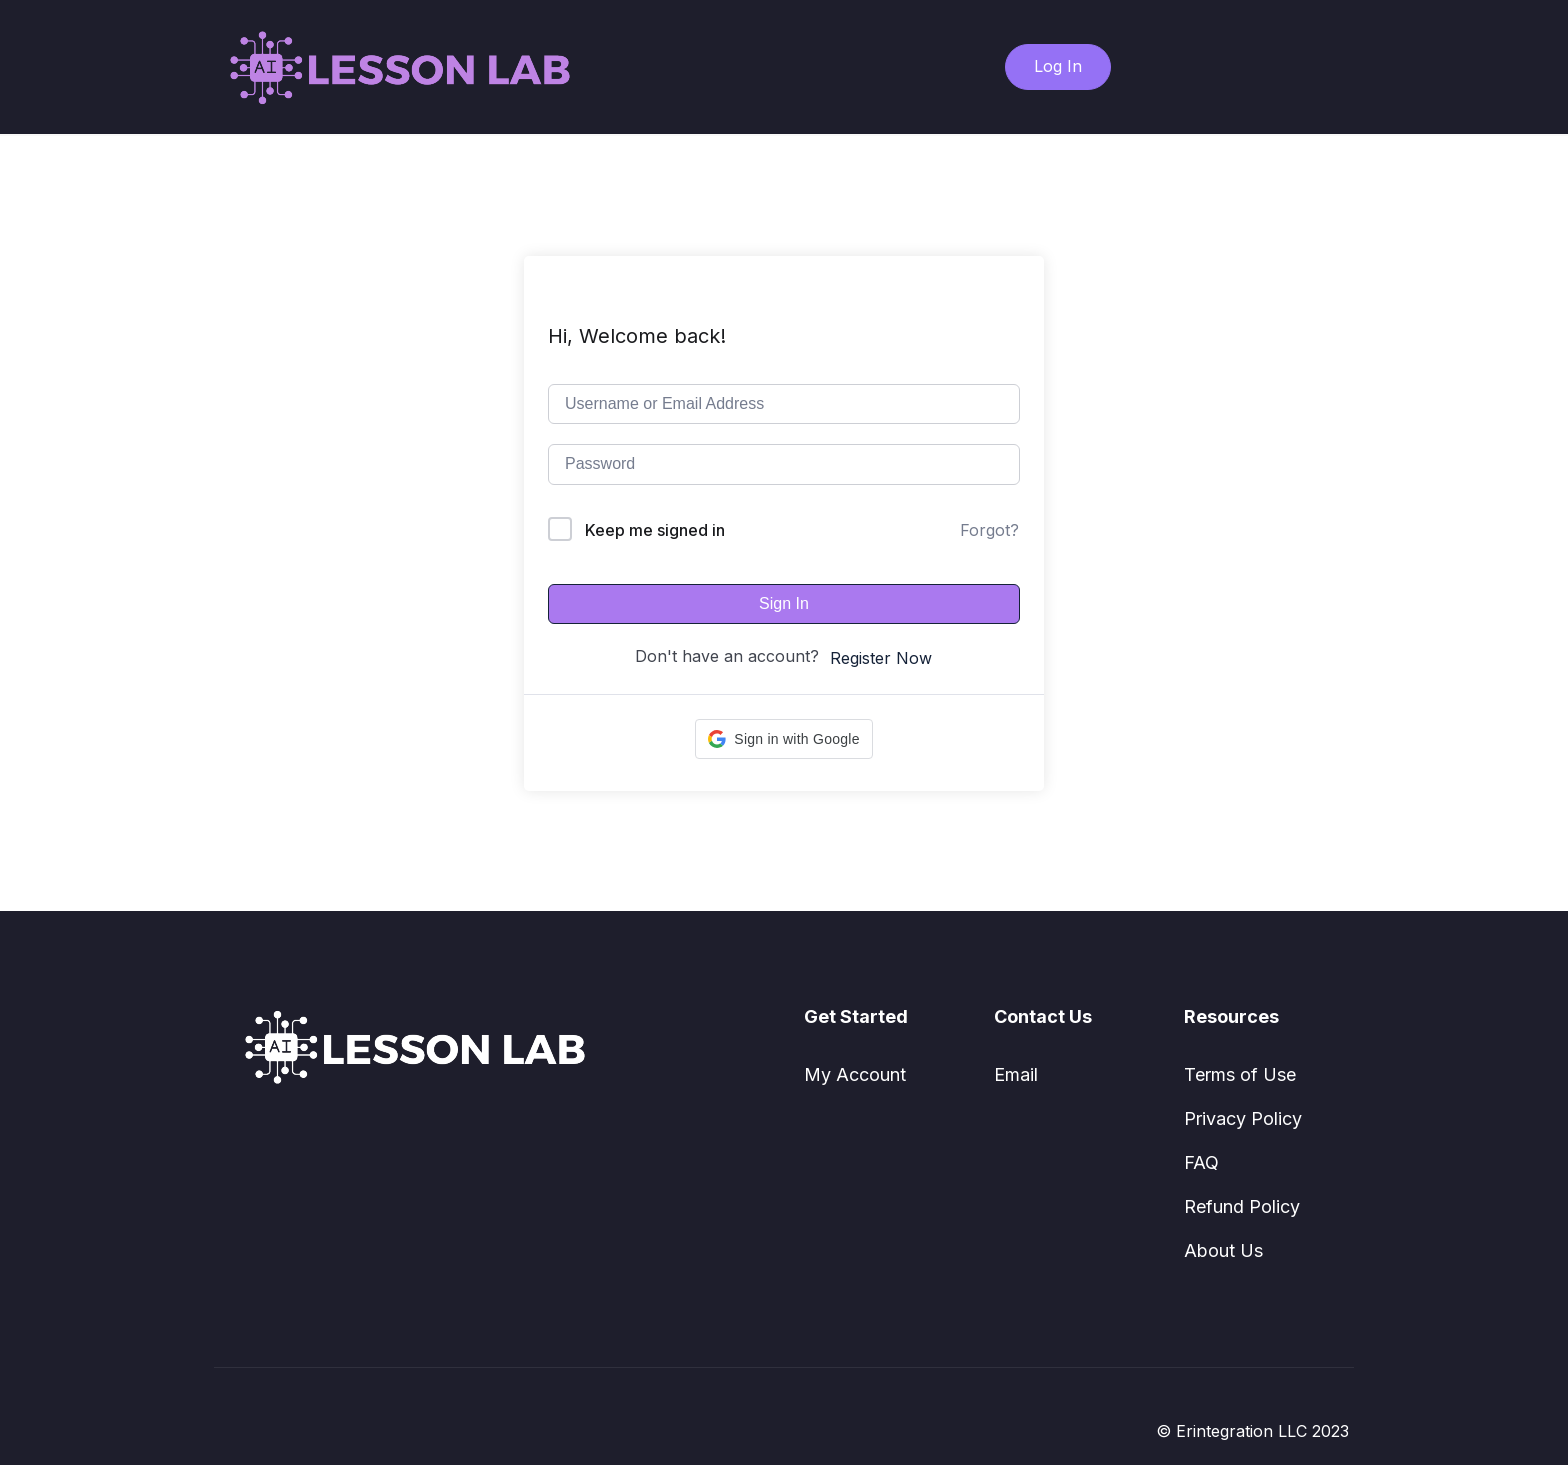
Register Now (881, 658)
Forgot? (989, 530)
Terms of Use (1240, 1074)
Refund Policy (1242, 1206)
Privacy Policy (1243, 1118)
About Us (1223, 1250)
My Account (855, 1074)
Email (1016, 1074)
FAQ (1201, 1162)
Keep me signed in (655, 530)
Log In (1058, 66)
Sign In (784, 603)
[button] (783, 739)
